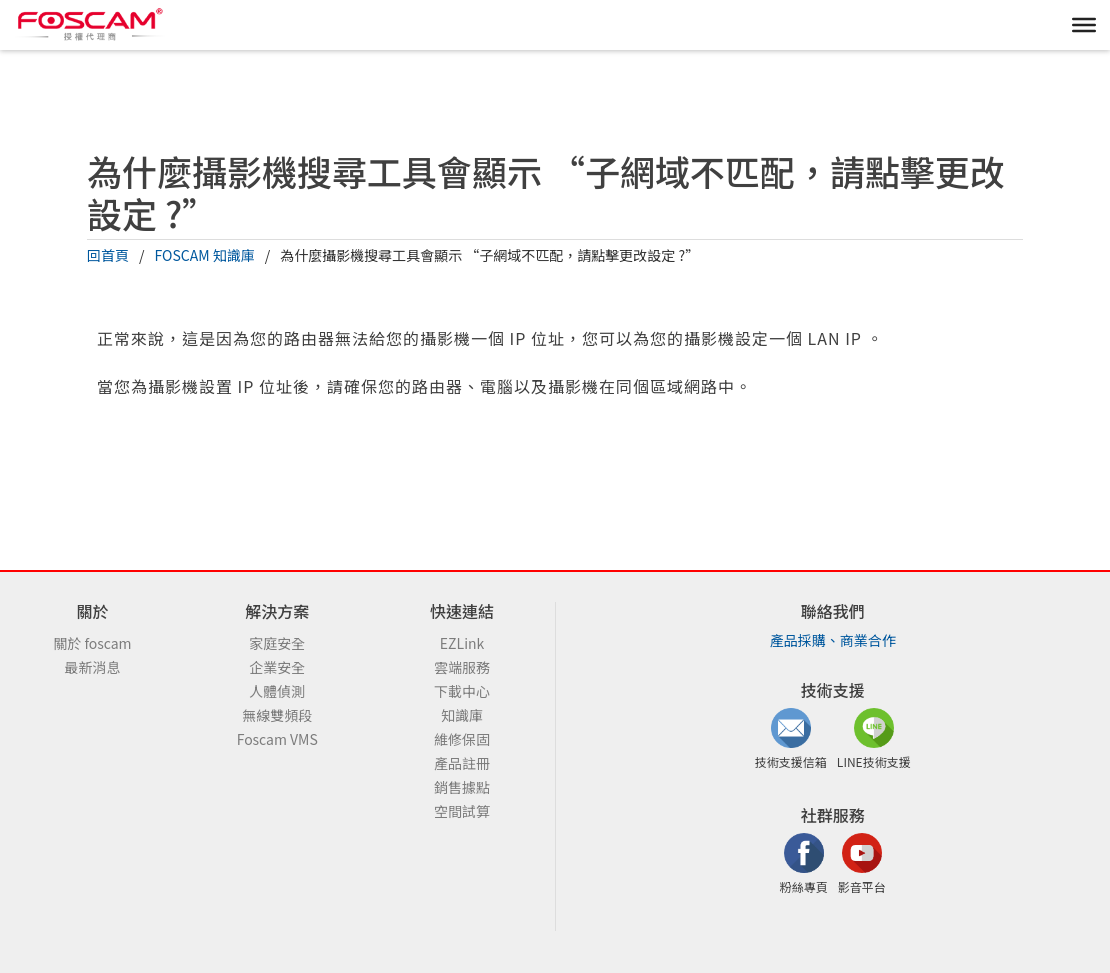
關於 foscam (92, 643)
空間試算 (462, 811)
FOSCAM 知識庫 (205, 255)
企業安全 (277, 667)
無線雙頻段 (277, 715)
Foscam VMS (277, 739)
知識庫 (462, 715)
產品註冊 (462, 763)
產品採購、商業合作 (833, 640)
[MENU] (1084, 25)
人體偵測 (277, 691)
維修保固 (462, 739)
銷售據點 (462, 787)
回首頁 (108, 255)
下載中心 (462, 691)
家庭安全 (277, 643)
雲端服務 (462, 667)
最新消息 (92, 667)
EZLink (462, 643)
